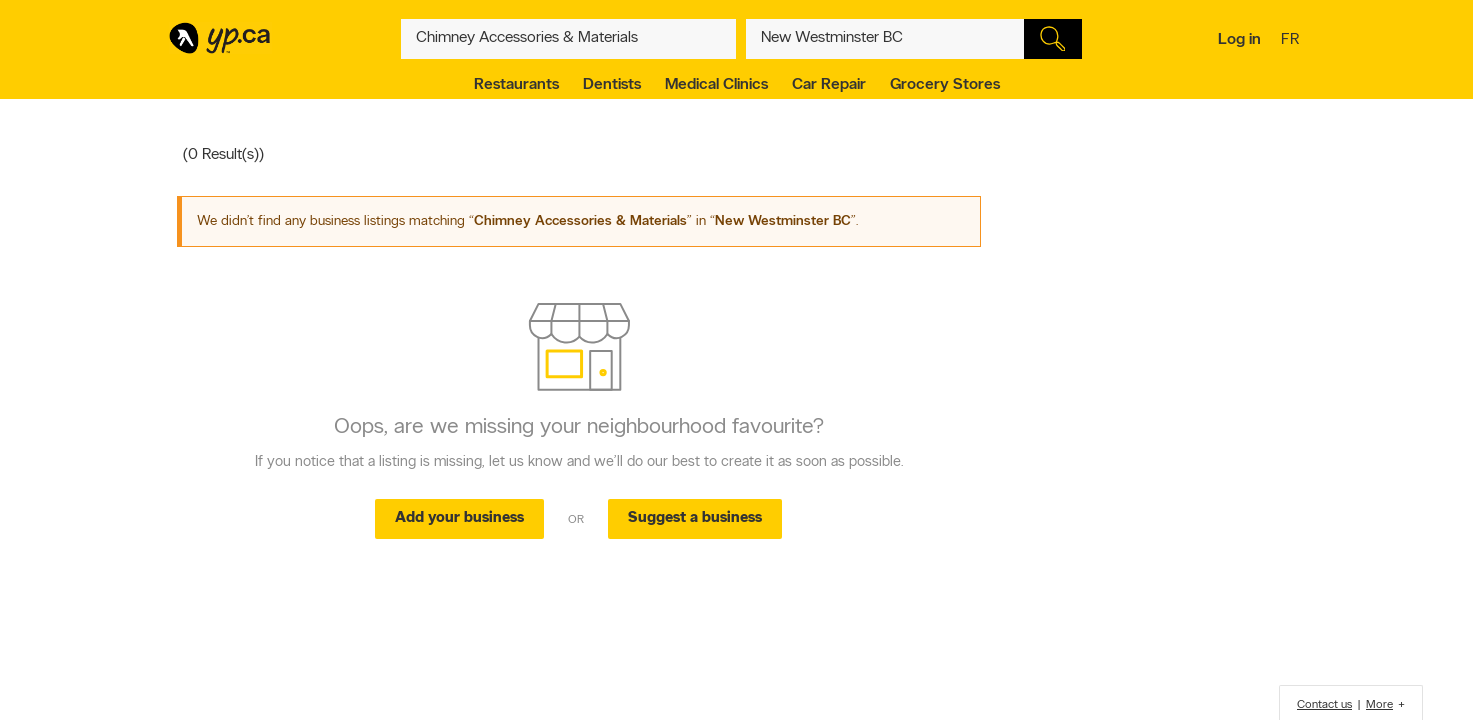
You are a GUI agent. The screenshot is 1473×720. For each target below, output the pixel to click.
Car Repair (829, 85)
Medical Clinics (716, 85)
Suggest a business (695, 518)
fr (1292, 41)
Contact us (1324, 705)
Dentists (612, 85)
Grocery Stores (945, 85)
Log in (1239, 40)
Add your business (459, 518)
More (1379, 705)
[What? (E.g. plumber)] (569, 39)
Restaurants (516, 85)
